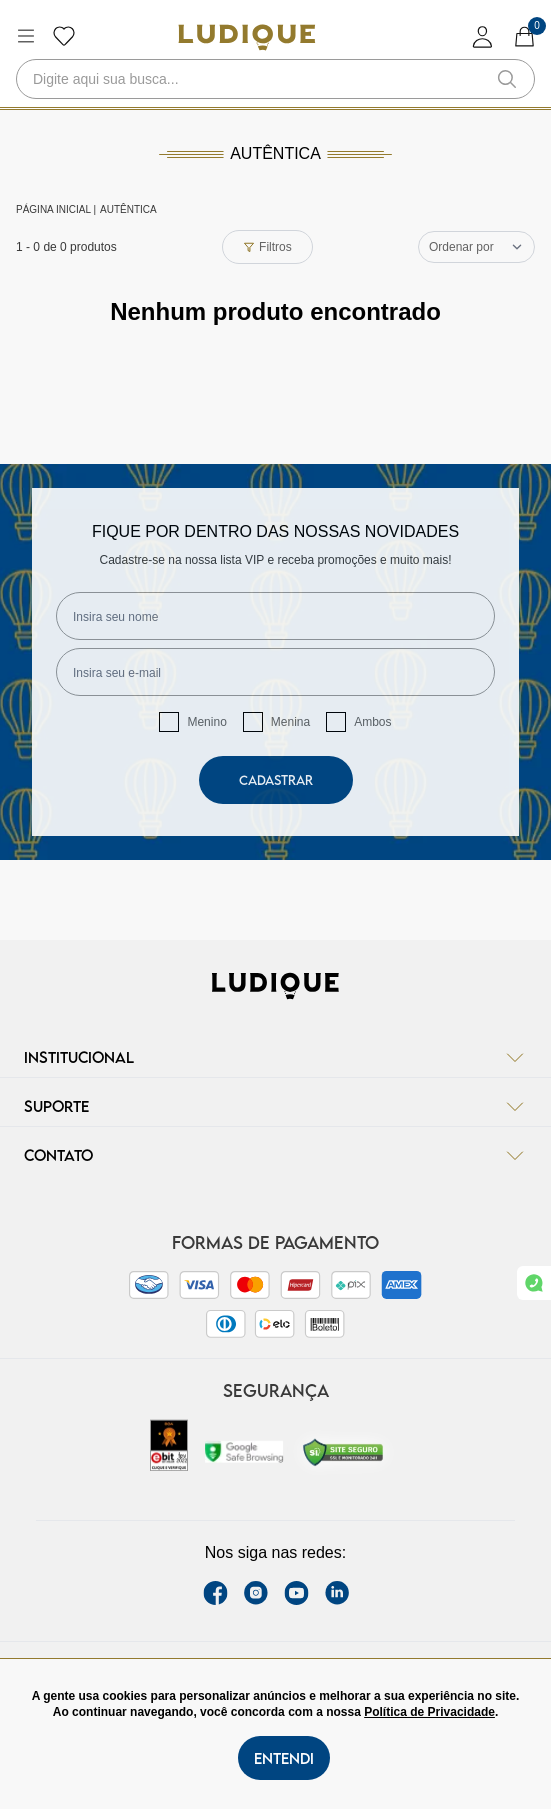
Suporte (275, 1106)
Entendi (284, 1758)
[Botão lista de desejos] (64, 36)
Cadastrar (276, 780)
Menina (290, 722)
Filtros (267, 247)
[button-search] (507, 79)
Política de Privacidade (429, 1712)
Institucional (275, 1057)
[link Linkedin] (337, 1593)
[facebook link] (215, 1593)
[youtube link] (296, 1593)
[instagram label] (256, 1593)
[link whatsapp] (534, 1283)
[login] (483, 36)
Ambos (372, 722)
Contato (275, 1155)
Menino (206, 722)
